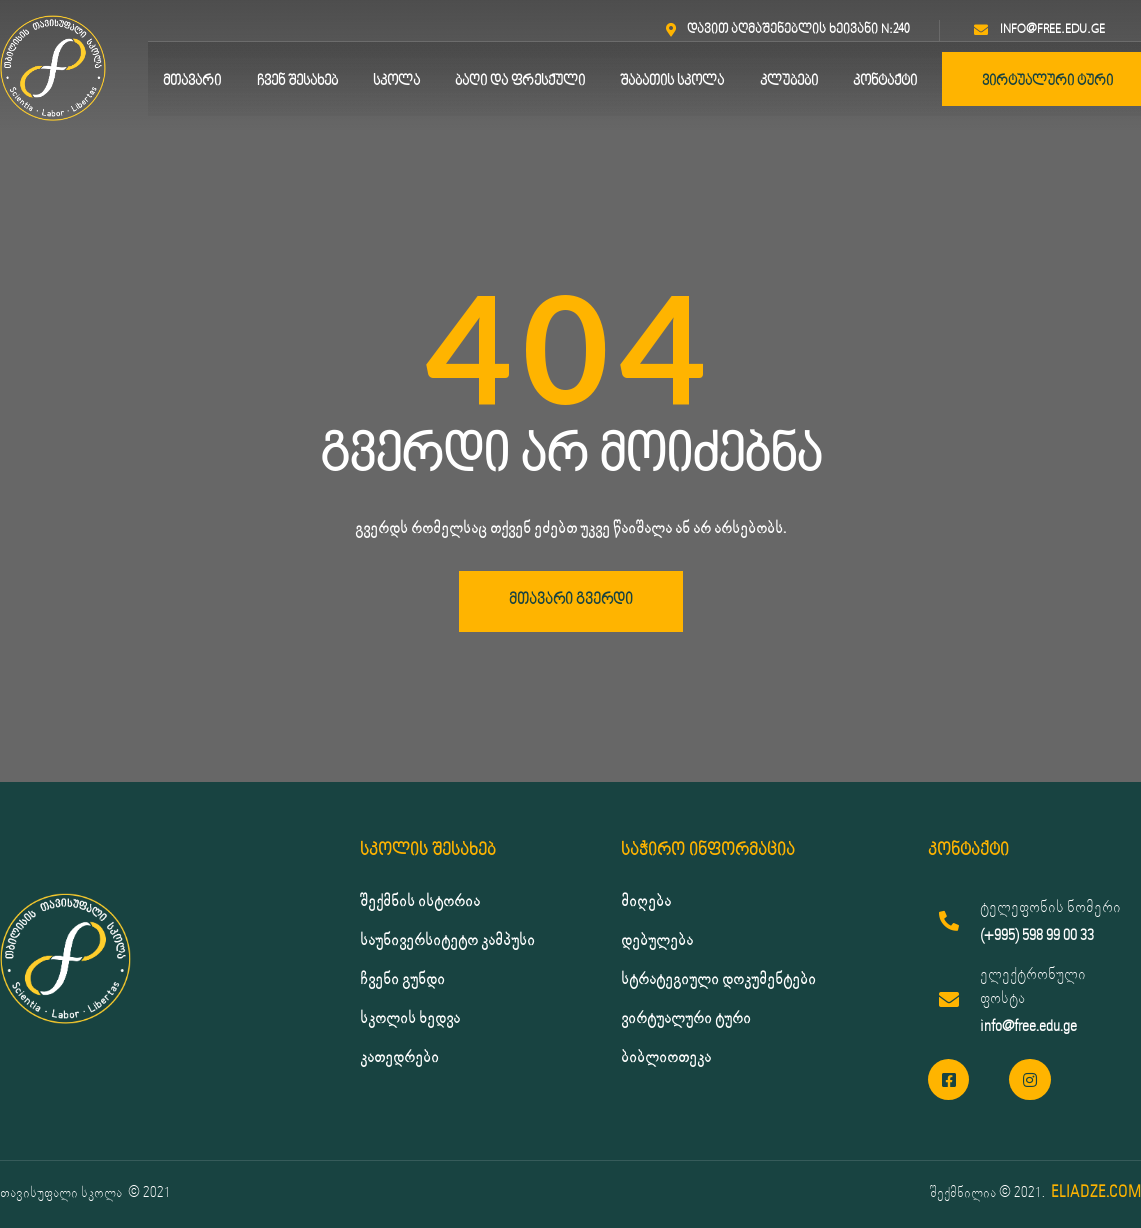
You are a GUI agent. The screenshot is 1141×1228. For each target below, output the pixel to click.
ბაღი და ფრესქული (520, 81)
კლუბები (789, 81)
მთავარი (192, 81)
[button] (571, 601)
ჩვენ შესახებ (297, 81)
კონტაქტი (885, 81)
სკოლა (396, 81)
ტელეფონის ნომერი (1050, 907)
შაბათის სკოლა (672, 81)
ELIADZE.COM (1096, 1192)
